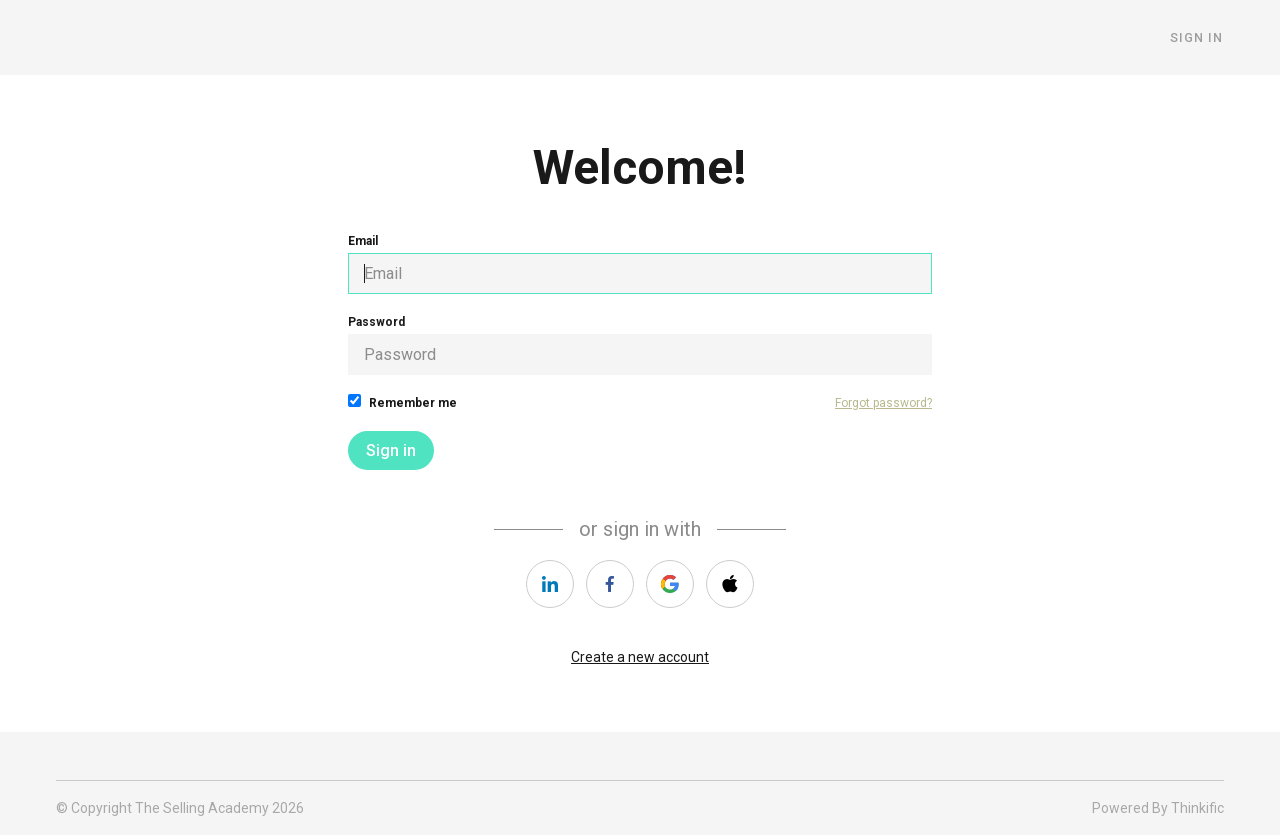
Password (640, 345)
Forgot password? (883, 403)
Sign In (1197, 37)
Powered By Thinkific (1158, 808)
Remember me (402, 402)
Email (640, 264)
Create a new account (640, 657)
